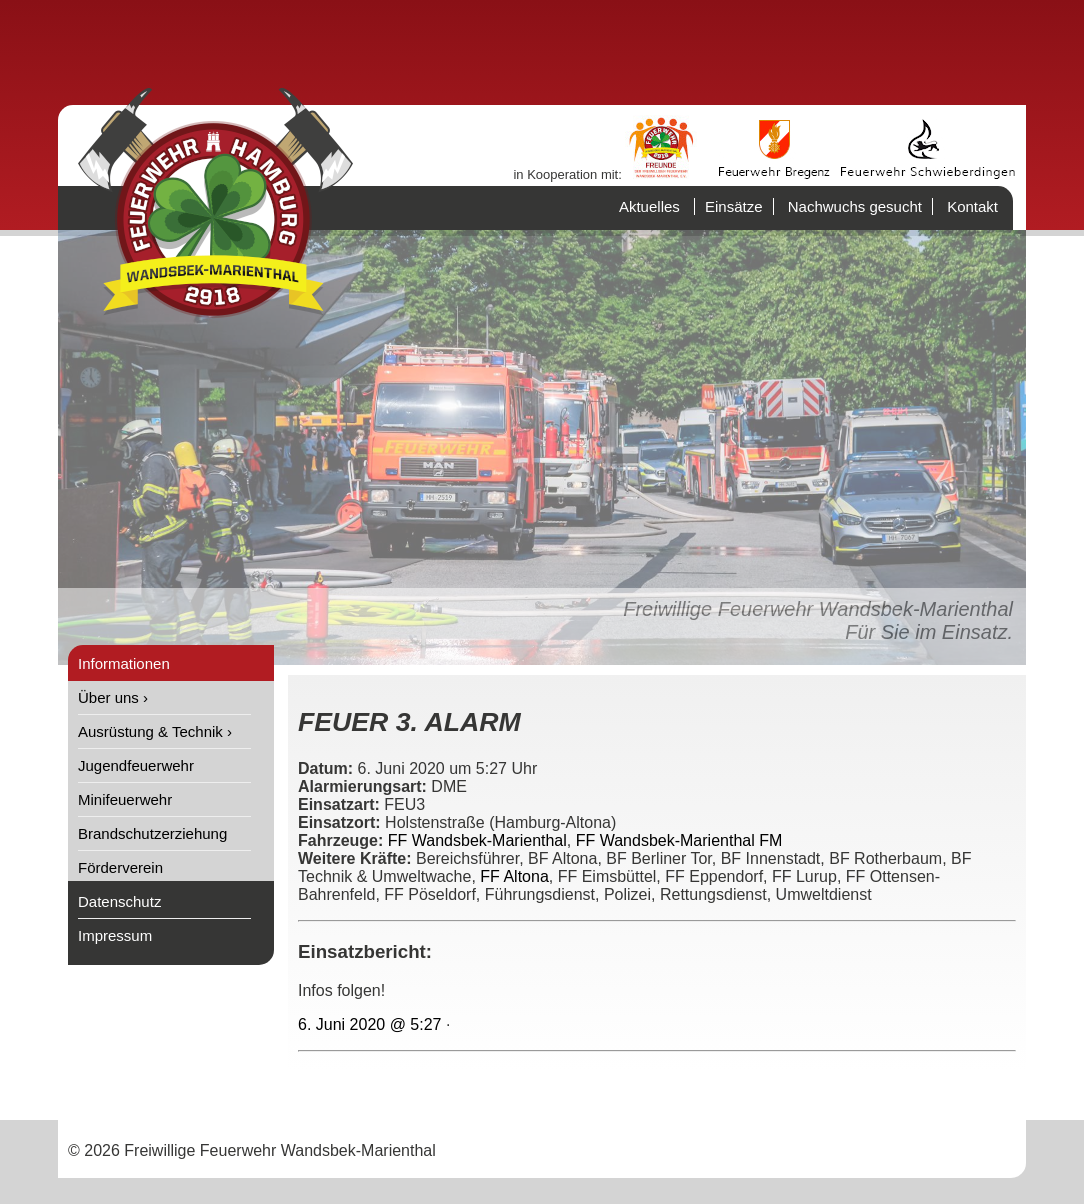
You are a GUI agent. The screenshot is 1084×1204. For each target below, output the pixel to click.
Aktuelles (649, 206)
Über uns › (113, 697)
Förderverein (120, 867)
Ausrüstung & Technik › (155, 731)
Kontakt (972, 206)
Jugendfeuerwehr (136, 765)
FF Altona (514, 876)
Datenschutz (119, 901)
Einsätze (734, 206)
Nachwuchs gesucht (855, 206)
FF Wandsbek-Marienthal (477, 840)
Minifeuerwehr (125, 799)
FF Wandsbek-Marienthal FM (679, 840)
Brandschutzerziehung (152, 833)
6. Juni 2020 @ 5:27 (369, 1024)
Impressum (115, 935)
